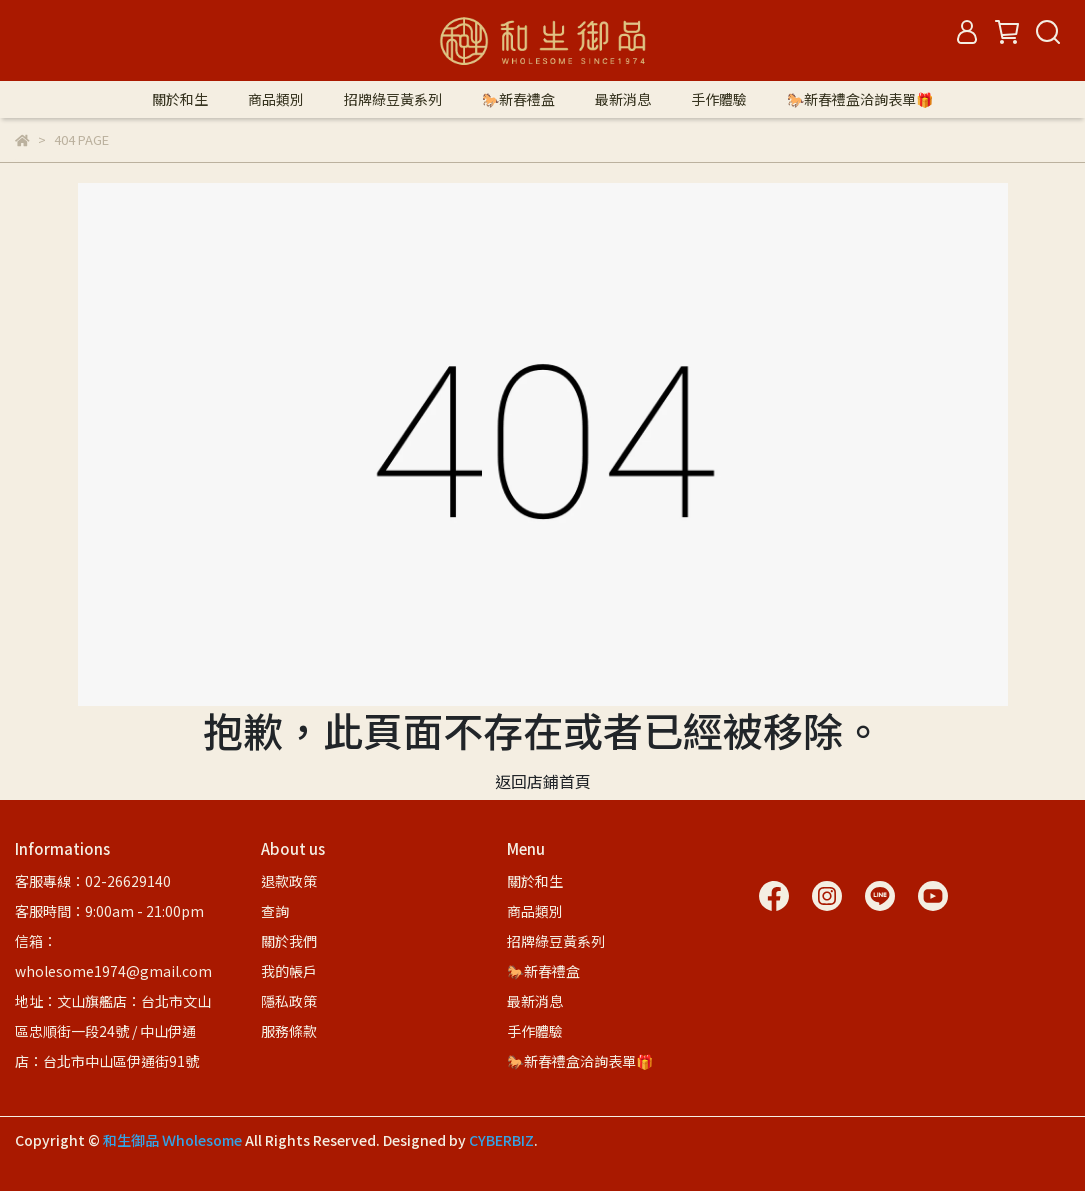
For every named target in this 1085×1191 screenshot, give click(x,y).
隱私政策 (289, 1001)
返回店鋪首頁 (543, 781)
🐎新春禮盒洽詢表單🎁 (860, 99)
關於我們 (289, 941)
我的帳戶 (289, 971)
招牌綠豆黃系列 (393, 99)
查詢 (275, 911)
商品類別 (276, 99)
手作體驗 (719, 99)
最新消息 (623, 99)
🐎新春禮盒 (518, 99)
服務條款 (289, 1031)
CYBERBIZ (501, 1140)
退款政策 (289, 881)
